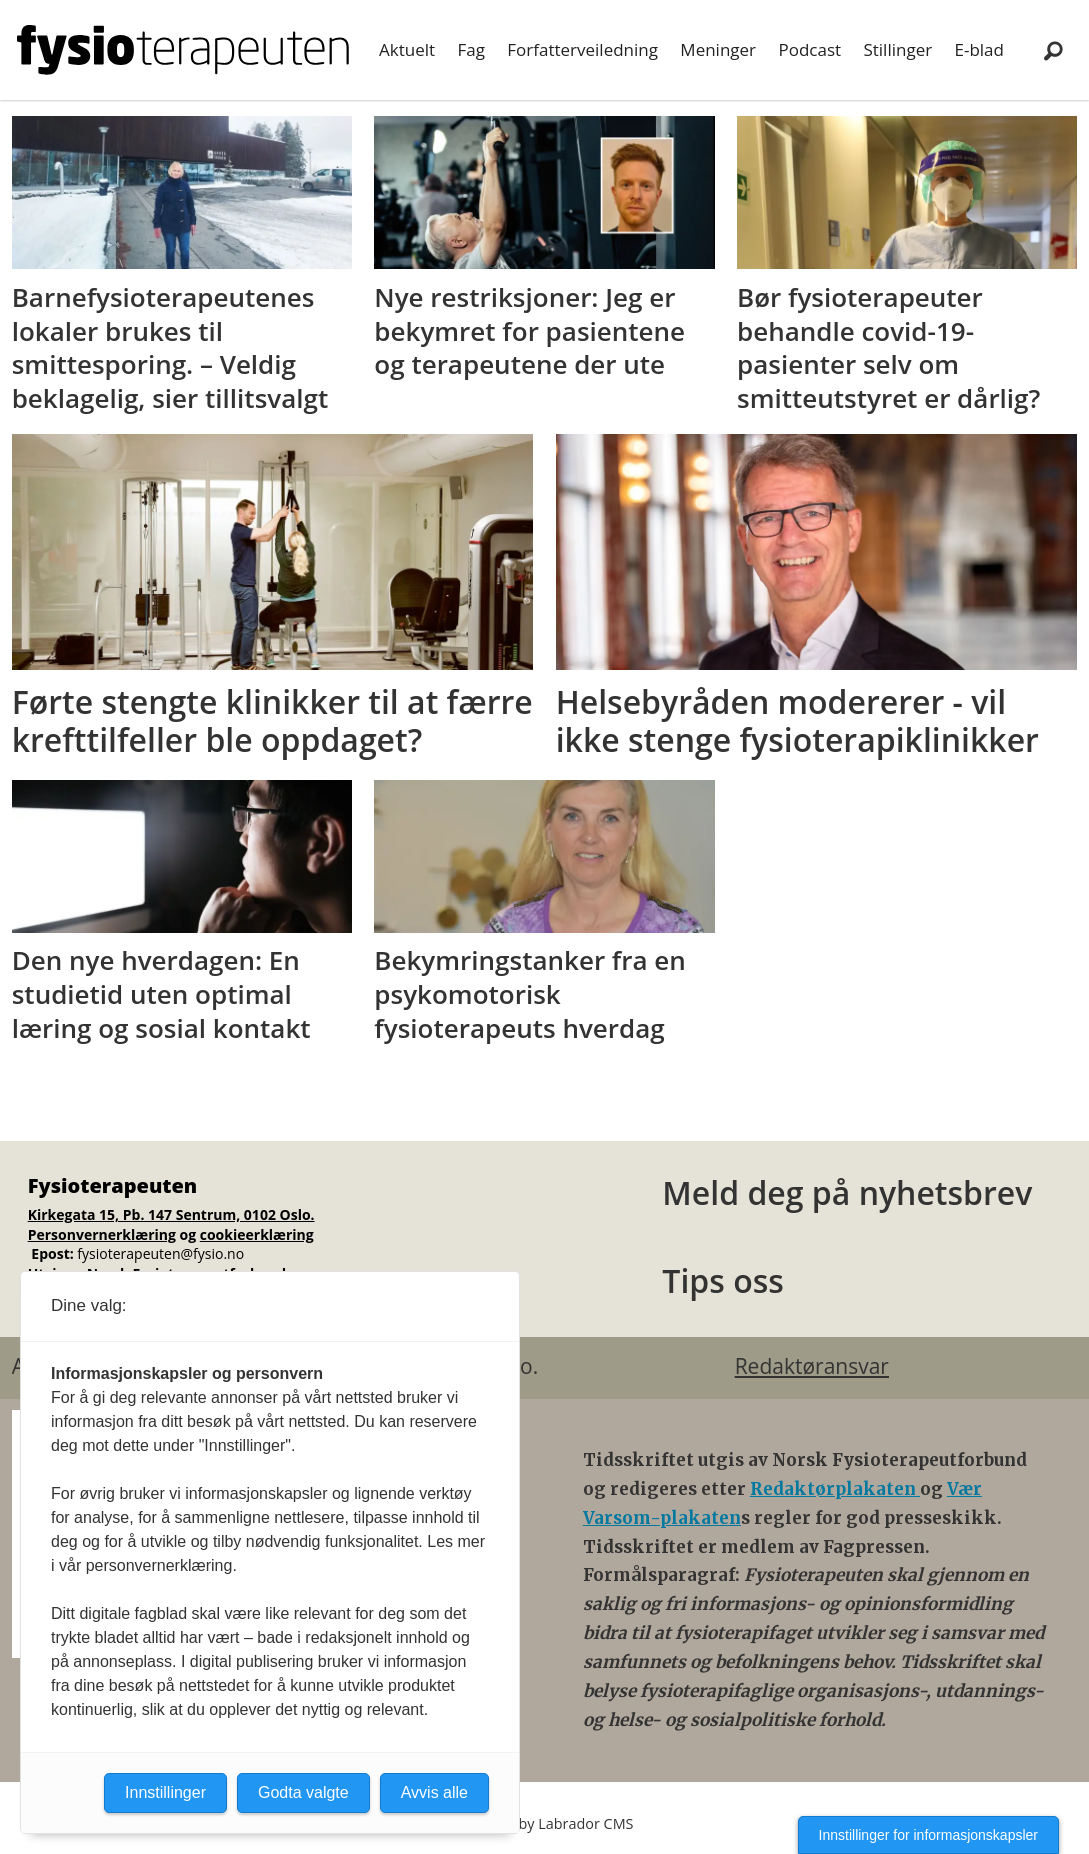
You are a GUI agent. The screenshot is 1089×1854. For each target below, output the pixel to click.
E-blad (979, 49)
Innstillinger (165, 1792)
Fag (470, 49)
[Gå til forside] (183, 50)
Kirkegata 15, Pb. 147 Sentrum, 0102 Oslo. (171, 1214)
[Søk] (1054, 50)
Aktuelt (407, 49)
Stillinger (897, 49)
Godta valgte (303, 1792)
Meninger (718, 49)
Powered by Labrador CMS (545, 1823)
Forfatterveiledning (582, 49)
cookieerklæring (257, 1234)
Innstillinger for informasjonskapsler (928, 1835)
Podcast (809, 49)
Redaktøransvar (812, 1366)
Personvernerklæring (102, 1234)
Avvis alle (434, 1792)
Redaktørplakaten (835, 1489)
